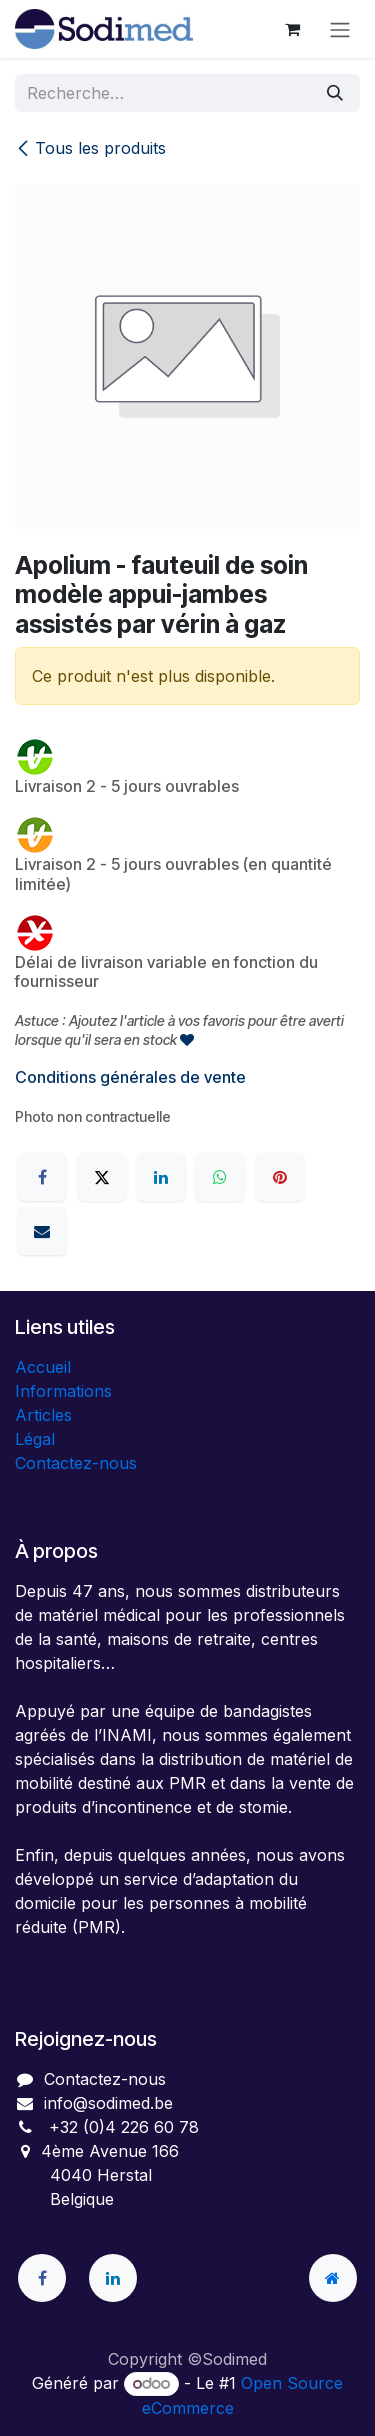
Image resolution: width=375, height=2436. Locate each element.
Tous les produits (90, 148)
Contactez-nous (76, 1463)
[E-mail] (42, 1231)
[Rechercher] (335, 93)
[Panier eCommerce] (292, 29)
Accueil (43, 1367)
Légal (35, 1439)
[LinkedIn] (161, 1177)
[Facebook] (42, 1177)
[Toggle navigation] (340, 29)
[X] (102, 1177)
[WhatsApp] (220, 1177)
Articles (43, 1415)
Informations (63, 1391)
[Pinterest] (280, 1177)
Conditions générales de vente (130, 1077)
